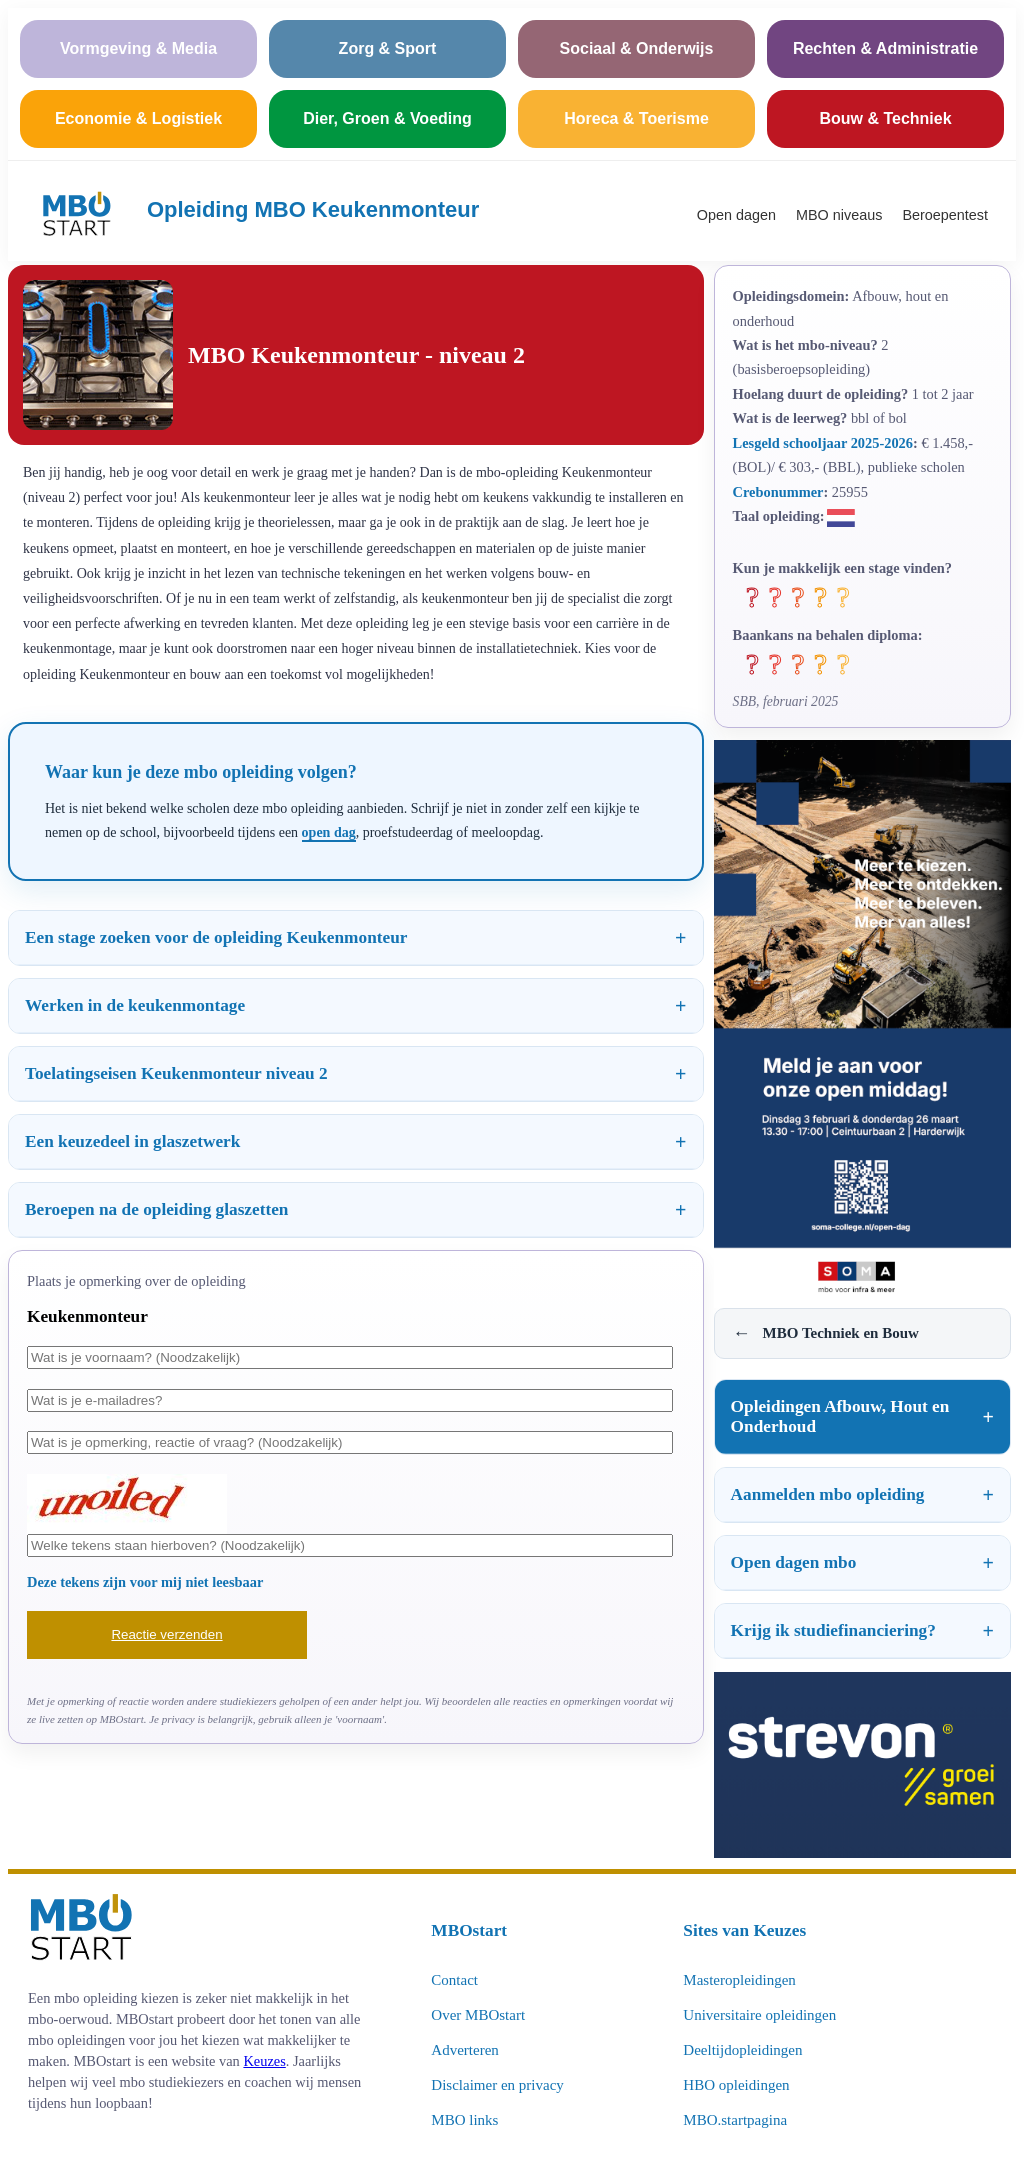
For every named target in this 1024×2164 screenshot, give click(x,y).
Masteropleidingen (739, 1980)
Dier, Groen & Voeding (387, 118)
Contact (454, 1980)
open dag (329, 832)
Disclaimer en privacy (497, 2085)
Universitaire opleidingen (759, 2015)
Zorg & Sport (388, 48)
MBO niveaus (839, 215)
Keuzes (264, 2061)
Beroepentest (945, 215)
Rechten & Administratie (885, 48)
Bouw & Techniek (885, 118)
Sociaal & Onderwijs (637, 48)
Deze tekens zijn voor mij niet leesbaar (145, 1582)
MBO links (464, 2120)
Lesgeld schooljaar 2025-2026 (823, 443)
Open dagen (736, 215)
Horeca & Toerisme (636, 118)
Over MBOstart (478, 2015)
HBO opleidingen (736, 2085)
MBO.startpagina (735, 2120)
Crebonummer (778, 492)
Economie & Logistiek (138, 118)
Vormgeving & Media (138, 48)
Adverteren (464, 2050)
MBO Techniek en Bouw (826, 1333)
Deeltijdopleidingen (742, 2050)
